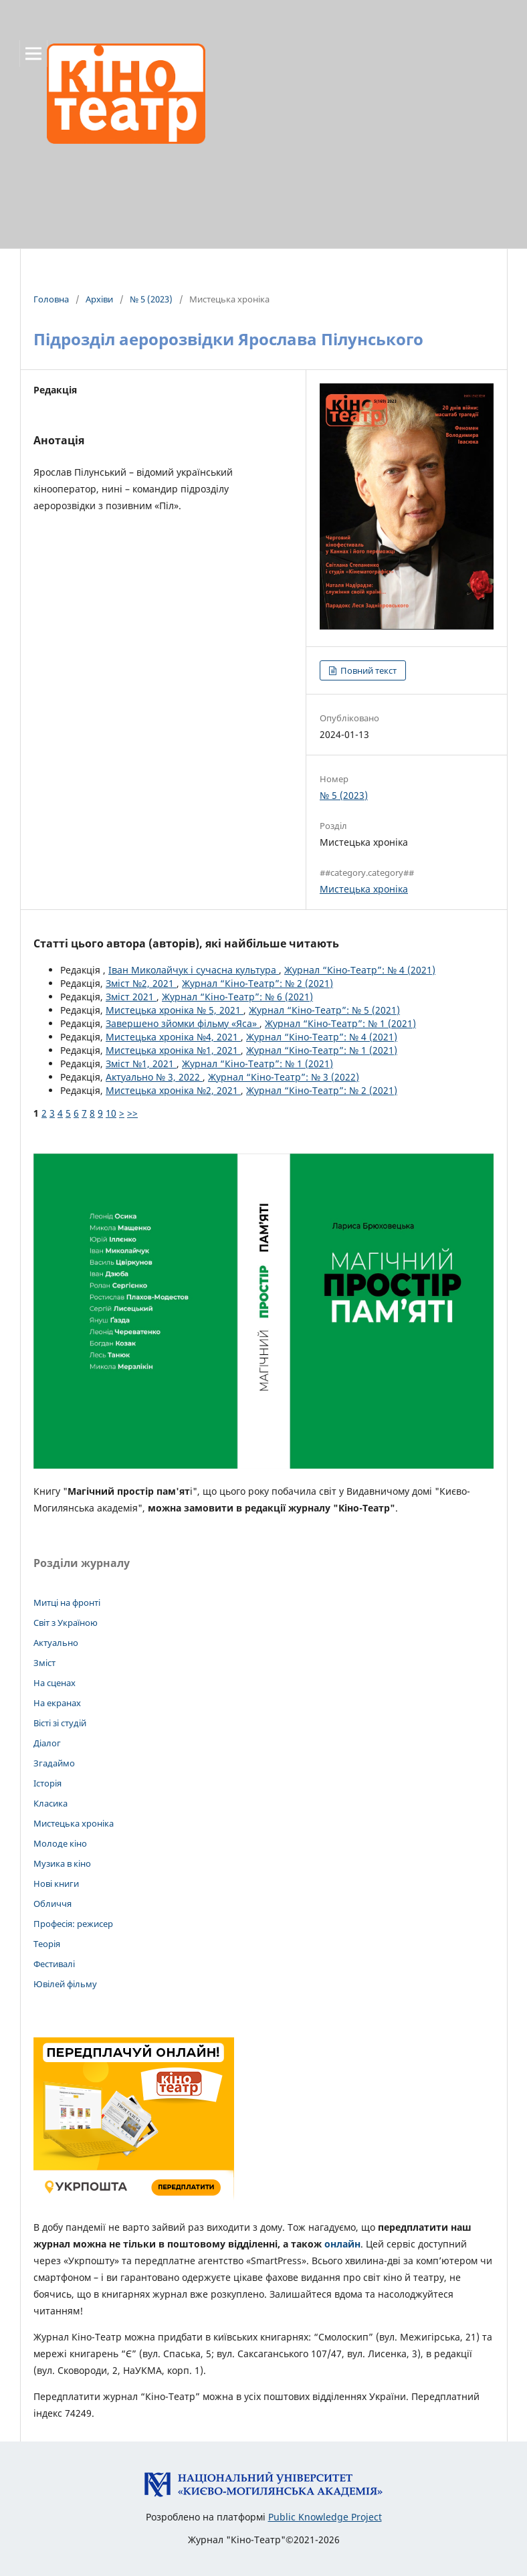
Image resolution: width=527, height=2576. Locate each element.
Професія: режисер (73, 1924)
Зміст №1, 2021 (141, 1063)
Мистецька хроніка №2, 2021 (173, 1090)
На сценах (54, 1683)
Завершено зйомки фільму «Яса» (182, 1023)
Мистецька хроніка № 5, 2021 (174, 1010)
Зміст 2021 (131, 996)
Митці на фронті (66, 1602)
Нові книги (56, 1883)
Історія (47, 1783)
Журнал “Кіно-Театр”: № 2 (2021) (257, 983)
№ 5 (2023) (151, 299)
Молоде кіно (60, 1843)
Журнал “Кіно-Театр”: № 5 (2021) (324, 1010)
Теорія (46, 1944)
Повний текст (367, 670)
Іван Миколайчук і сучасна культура (193, 969)
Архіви (99, 299)
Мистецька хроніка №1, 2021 (173, 1050)
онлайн (342, 2243)
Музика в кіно (62, 1863)
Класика (50, 1803)
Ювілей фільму (65, 1984)
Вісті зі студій (59, 1723)
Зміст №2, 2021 (141, 983)
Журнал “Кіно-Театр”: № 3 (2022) (283, 1077)
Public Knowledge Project (325, 2516)
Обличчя (52, 1904)
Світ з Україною (65, 1623)
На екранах (57, 1703)
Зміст (44, 1663)
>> (132, 1113)
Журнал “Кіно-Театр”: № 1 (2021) (340, 1023)
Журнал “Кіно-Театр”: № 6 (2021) (237, 996)
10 (111, 1113)
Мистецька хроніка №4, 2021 (173, 1036)
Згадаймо (54, 1763)
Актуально (55, 1643)
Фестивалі (54, 1964)
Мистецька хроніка (364, 889)
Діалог (47, 1743)
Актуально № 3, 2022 (154, 1077)
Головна (51, 299)
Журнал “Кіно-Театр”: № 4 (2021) (359, 969)
